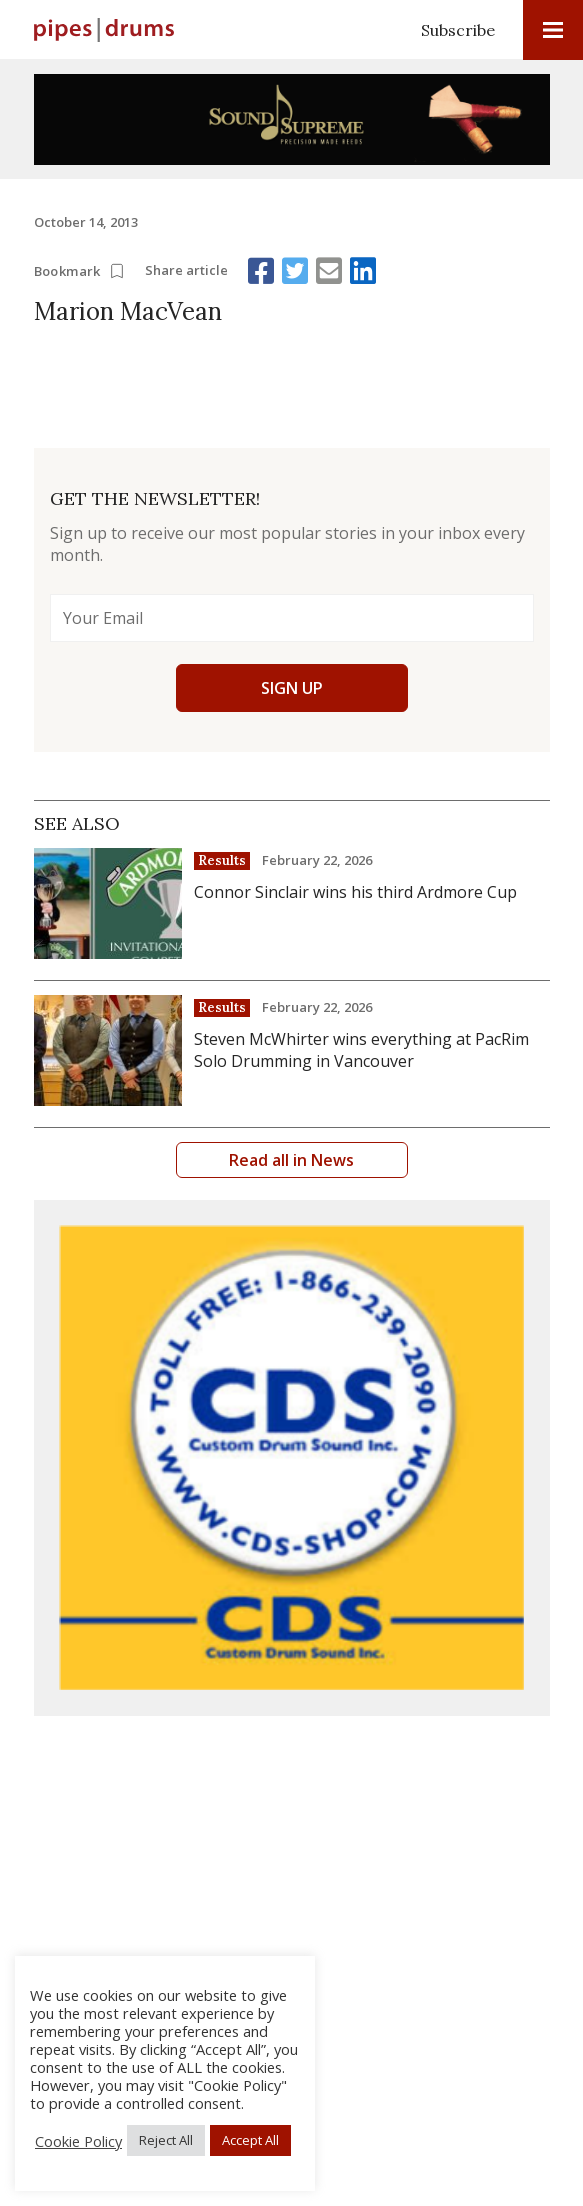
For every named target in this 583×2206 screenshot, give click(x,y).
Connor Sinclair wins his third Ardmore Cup (355, 892)
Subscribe (458, 30)
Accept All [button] (250, 2140)
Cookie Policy (78, 2141)
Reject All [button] (166, 2140)
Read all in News (291, 1160)
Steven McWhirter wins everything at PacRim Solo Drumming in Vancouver (361, 1050)
